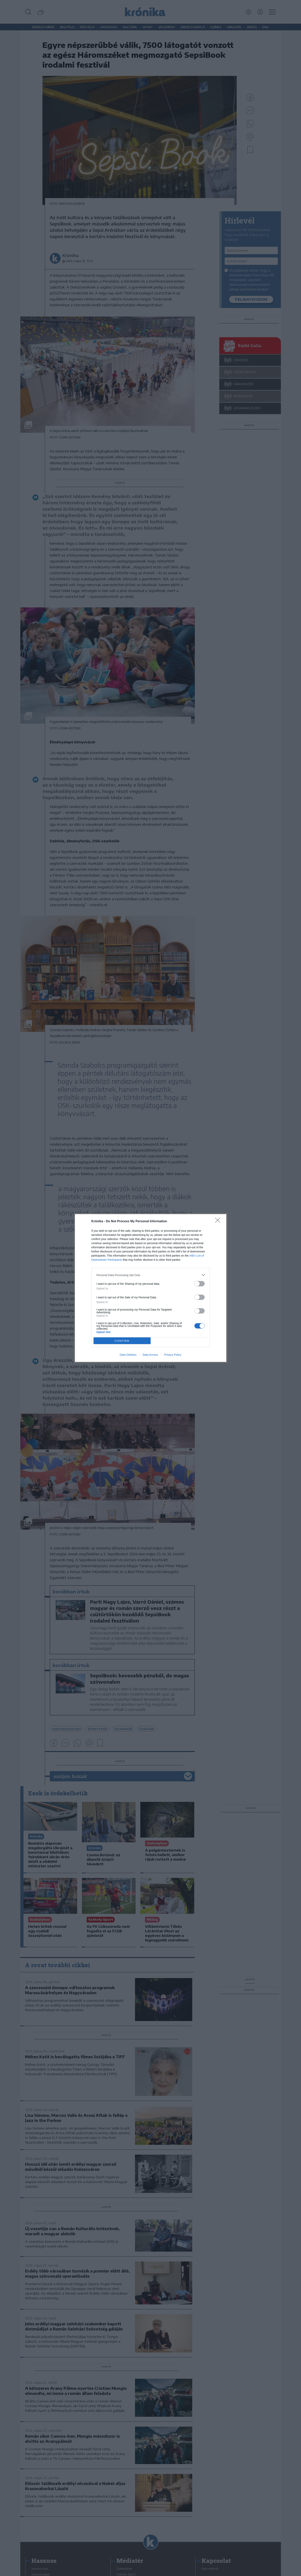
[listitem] (151, 1275)
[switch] (199, 1283)
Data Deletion (128, 1354)
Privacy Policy (172, 1354)
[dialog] (151, 1288)
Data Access (150, 1354)
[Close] (219, 1221)
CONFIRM (122, 1340)
